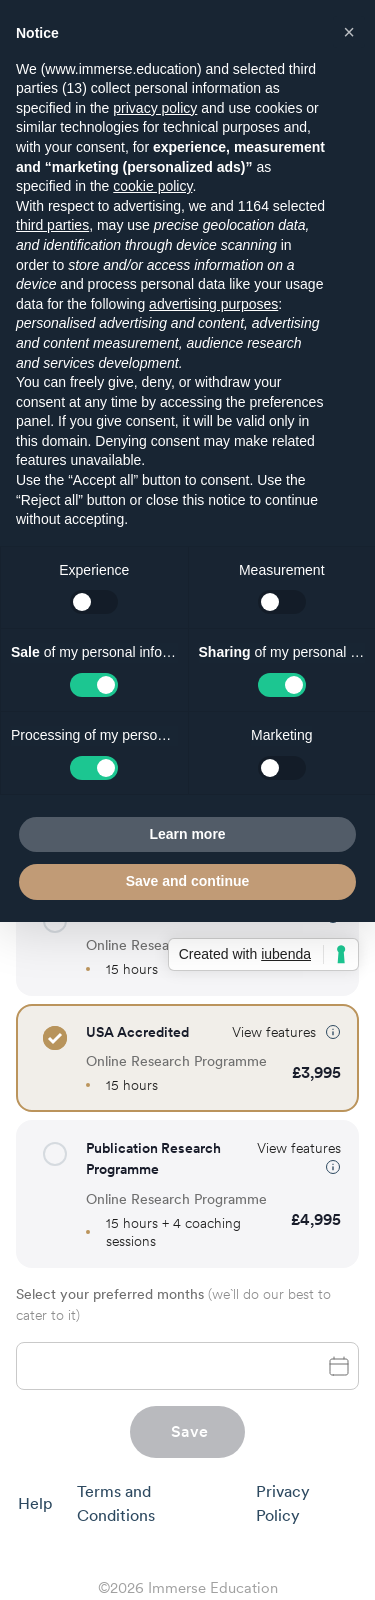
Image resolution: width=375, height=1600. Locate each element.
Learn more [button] (187, 834)
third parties (52, 225)
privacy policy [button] (155, 108)
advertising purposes (213, 304)
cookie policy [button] (152, 186)
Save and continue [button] (188, 881)
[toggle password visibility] (339, 1366)
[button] (55, 1038)
